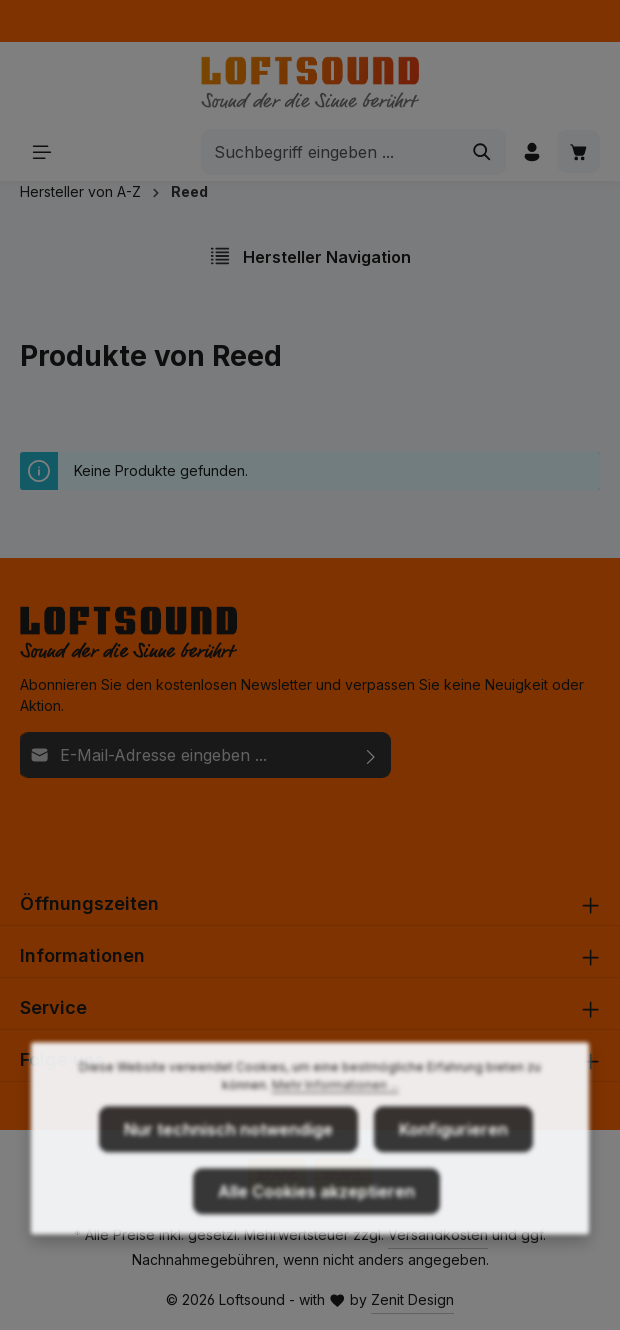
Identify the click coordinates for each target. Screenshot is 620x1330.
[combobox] (330, 152)
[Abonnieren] (371, 755)
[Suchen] (482, 152)
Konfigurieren (453, 1155)
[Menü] (41, 151)
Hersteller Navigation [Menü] (310, 256)
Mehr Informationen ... (335, 1110)
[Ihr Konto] (531, 151)
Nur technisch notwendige (228, 1155)
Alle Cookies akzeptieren (316, 1217)
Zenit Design (412, 1299)
